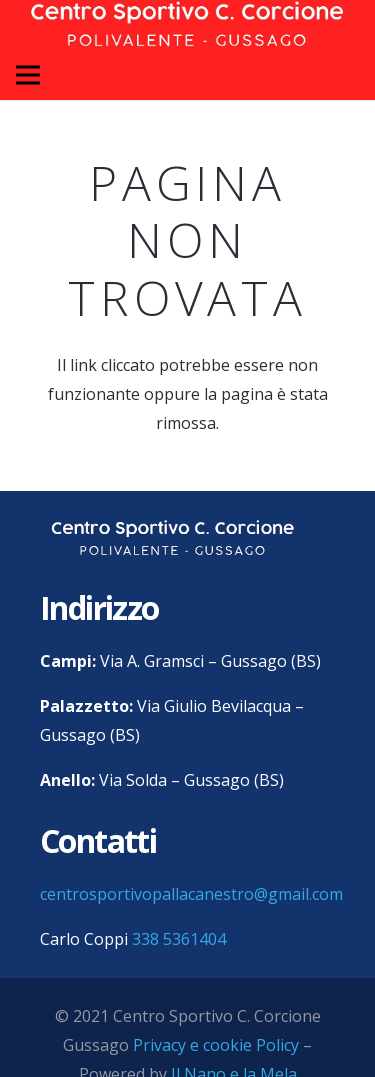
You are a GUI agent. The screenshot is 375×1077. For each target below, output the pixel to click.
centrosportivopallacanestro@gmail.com (191, 894)
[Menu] (28, 75)
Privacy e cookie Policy (216, 1045)
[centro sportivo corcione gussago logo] (173, 538)
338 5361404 (179, 939)
